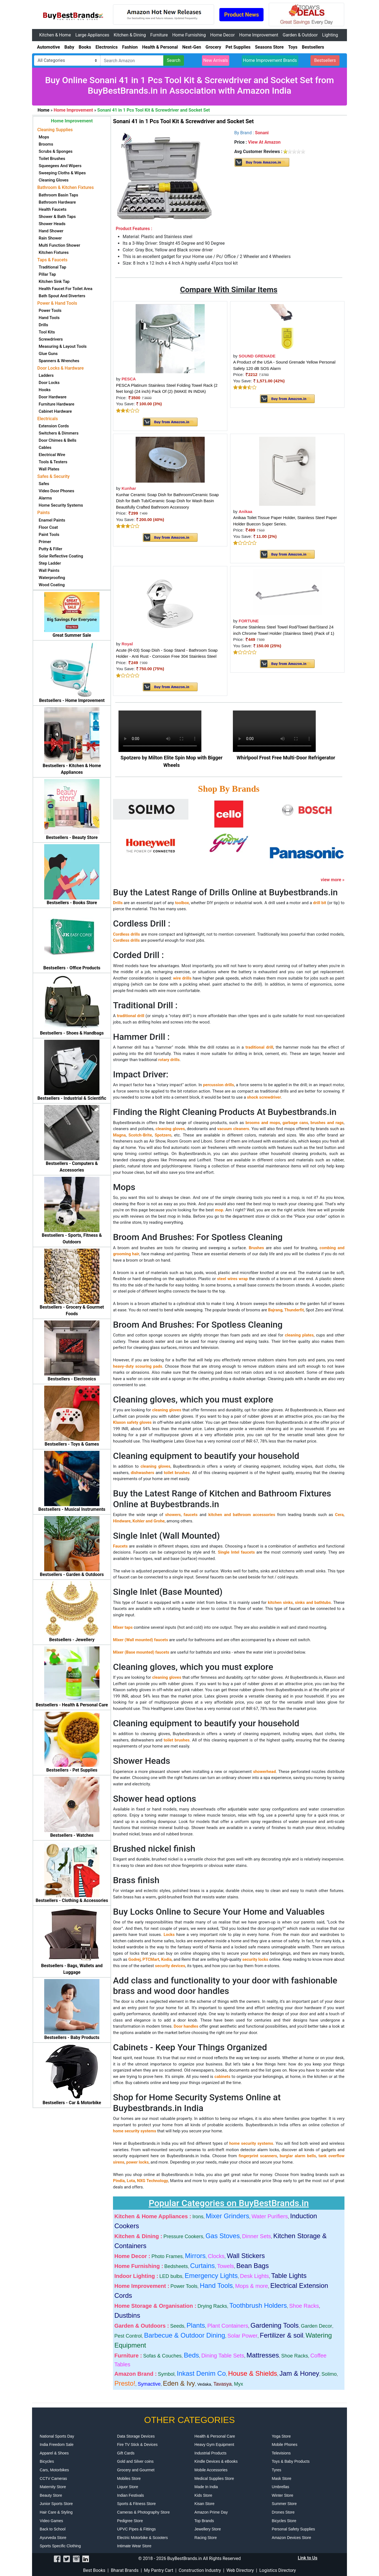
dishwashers (142, 1472)
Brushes (256, 1247)
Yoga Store (281, 2436)
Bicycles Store (284, 2521)
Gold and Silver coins (135, 2461)
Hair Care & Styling (56, 2512)
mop (219, 1209)
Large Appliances (92, 35)
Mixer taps (123, 1627)
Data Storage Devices (136, 2436)
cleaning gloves (170, 1128)
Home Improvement (258, 35)
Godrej (134, 1959)
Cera (339, 1514)
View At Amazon (264, 142)
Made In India (206, 2487)
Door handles (186, 2026)
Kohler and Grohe (149, 1521)
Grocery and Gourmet (135, 2470)
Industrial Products (210, 2453)
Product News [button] (241, 14)
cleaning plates (299, 1335)
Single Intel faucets (236, 1552)
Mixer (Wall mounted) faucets (140, 1639)
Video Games (51, 2521)
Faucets (120, 1546)
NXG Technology (152, 2180)
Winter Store (282, 2495)
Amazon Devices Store (291, 2537)
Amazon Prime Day (211, 2512)
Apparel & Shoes (54, 2453)
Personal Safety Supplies (293, 2529)
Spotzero (163, 1135)
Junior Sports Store (56, 2503)
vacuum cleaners (233, 1128)
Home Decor (222, 35)
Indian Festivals (130, 2495)
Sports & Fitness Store (136, 2503)
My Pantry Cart (158, 2570)
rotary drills (169, 1059)
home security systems (134, 2130)
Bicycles (47, 2461)
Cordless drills (126, 934)
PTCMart (151, 1959)
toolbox (182, 902)
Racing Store (205, 2537)
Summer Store (284, 2503)
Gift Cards (126, 2453)
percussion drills (218, 1084)
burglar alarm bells (298, 2155)
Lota (131, 2180)
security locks (255, 1959)
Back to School (52, 2529)
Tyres (276, 2470)
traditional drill (130, 1015)
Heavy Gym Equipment (214, 2444)
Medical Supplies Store (214, 2478)
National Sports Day (57, 2436)
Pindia (119, 2180)
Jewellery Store (207, 2529)
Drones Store (283, 2512)
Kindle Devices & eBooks (216, 2461)
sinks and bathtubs (313, 1602)
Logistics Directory (277, 2570)
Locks (169, 1934)
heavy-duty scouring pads (137, 1366)
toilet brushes (177, 1472)
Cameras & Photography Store (143, 2512)
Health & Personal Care (214, 2436)
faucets (191, 1514)
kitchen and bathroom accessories (241, 1514)
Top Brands (204, 2521)
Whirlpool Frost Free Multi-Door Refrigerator (286, 758)
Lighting (330, 35)
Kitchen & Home (55, 35)
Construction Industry (200, 2570)
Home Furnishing (189, 35)
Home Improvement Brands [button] (270, 60)
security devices (170, 1965)
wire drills (182, 978)
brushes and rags (327, 1122)
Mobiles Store (129, 2478)
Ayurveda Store (53, 2537)
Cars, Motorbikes (54, 2470)
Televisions (281, 2453)
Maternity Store (53, 2487)
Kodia (166, 1959)
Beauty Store (51, 2495)
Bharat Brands (124, 2570)
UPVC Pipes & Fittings (136, 2529)
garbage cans (295, 1122)
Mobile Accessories (211, 2470)
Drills (118, 902)
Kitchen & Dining (130, 35)
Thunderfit (294, 1309)
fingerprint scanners (258, 2155)
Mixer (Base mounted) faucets (141, 1652)
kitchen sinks (280, 1602)
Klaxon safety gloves (132, 1422)
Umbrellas (280, 2487)
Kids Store (203, 2495)
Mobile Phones (285, 2444)
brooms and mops (263, 1122)
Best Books (94, 2570)
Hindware (122, 1521)
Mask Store (281, 2478)
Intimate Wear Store (134, 2546)
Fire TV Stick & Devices (137, 2444)
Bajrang (275, 1309)
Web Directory (240, 2570)
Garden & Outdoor (300, 35)
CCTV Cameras (53, 2478)
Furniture (159, 35)
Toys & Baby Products (291, 2461)
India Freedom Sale (56, 2444)
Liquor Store (127, 2487)
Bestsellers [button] (325, 60)
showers (173, 1514)
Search (173, 60)
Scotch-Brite (140, 1135)
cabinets (222, 2076)
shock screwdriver (264, 1097)
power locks (137, 2162)
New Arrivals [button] (215, 60)
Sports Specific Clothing (60, 2546)
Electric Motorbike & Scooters (142, 2537)
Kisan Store (204, 2503)
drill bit (319, 902)
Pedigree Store (130, 2521)
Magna (119, 1135)
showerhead (264, 1771)
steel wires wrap (232, 1278)
